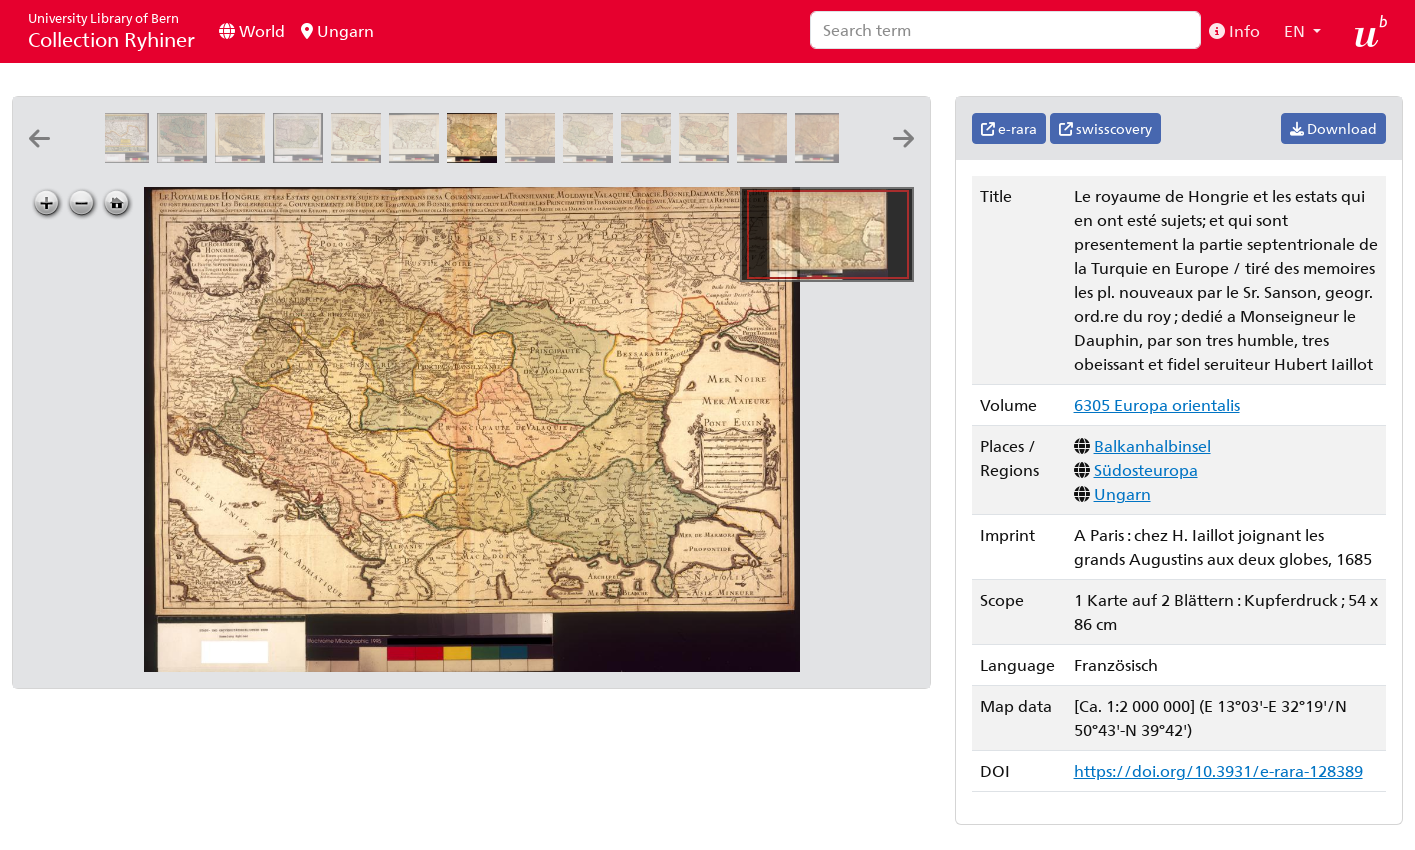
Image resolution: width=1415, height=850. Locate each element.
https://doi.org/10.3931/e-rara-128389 (1218, 770)
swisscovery (1105, 128)
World (252, 30)
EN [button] (1296, 30)
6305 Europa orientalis (1157, 404)
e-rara (1009, 128)
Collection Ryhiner (111, 30)
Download (1333, 128)
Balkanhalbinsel (1152, 445)
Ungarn (337, 30)
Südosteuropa (1146, 469)
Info (1234, 30)
